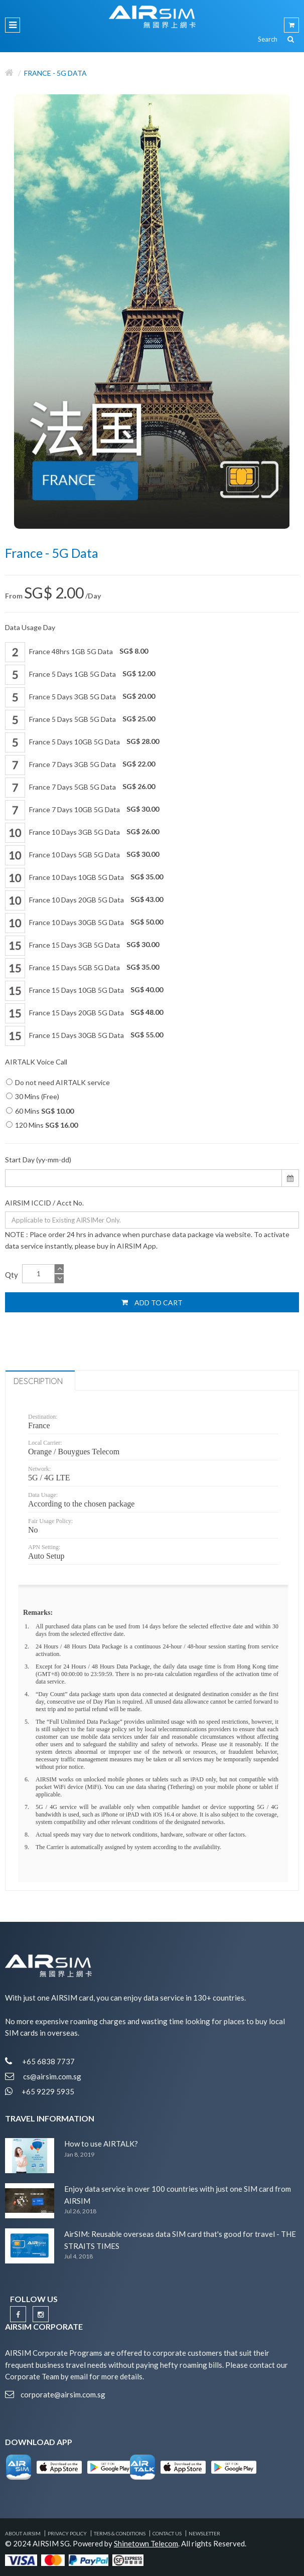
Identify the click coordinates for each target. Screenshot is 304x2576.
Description (38, 1381)
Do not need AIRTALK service (58, 1082)
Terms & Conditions (119, 2533)
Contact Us (167, 2533)
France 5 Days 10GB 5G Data (82, 742)
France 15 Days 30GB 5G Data (84, 1036)
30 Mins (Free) (32, 1096)
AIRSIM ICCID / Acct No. (44, 1202)
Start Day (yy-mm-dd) (38, 1159)
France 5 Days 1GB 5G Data (80, 675)
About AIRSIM (23, 2533)
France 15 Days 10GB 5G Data (84, 991)
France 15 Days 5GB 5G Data (82, 968)
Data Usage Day (30, 627)
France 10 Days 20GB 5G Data (84, 900)
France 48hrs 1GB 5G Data (76, 652)
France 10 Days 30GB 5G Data (84, 923)
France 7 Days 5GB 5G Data (80, 788)
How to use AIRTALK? (101, 2143)
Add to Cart (152, 1302)
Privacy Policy (67, 2533)
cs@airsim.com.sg (52, 2076)
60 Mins (40, 1111)
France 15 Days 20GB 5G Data (84, 1013)
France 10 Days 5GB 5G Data (82, 855)
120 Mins (42, 1125)
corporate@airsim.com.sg (63, 2394)
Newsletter (204, 2533)
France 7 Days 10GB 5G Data (82, 810)
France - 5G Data (55, 73)
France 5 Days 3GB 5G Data (80, 697)
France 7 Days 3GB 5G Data (80, 765)
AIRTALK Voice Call (36, 1061)
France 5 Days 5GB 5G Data (80, 720)
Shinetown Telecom (146, 2543)
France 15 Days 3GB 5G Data (82, 946)
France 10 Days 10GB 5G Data (84, 878)
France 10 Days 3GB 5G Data (82, 833)
